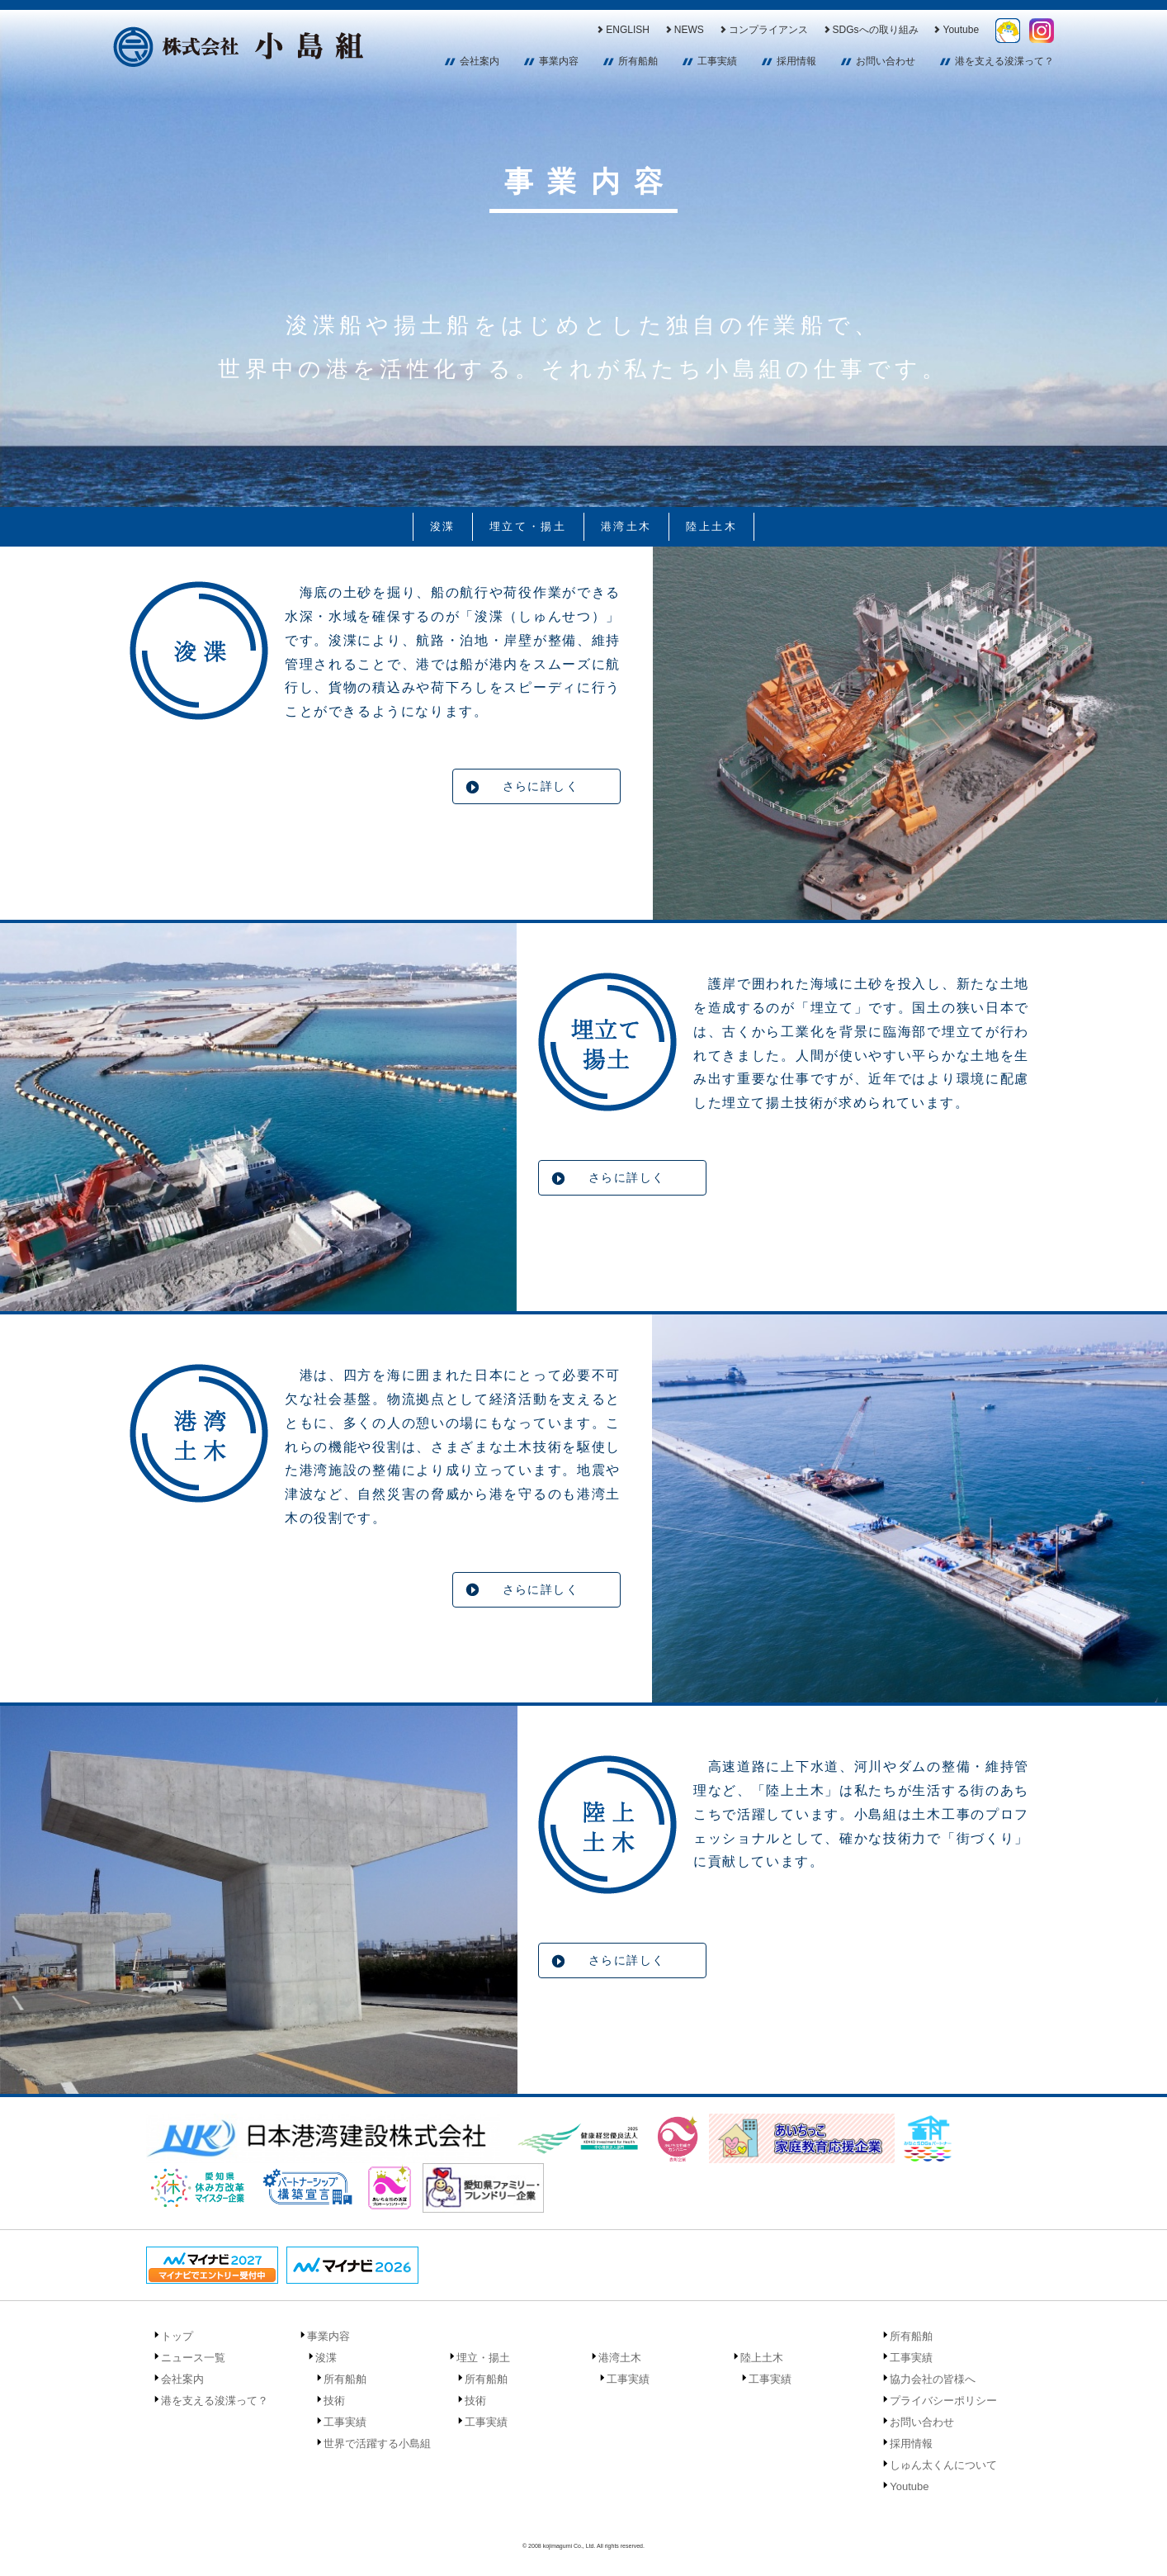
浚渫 (443, 526)
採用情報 (796, 61)
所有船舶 (638, 61)
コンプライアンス (763, 30)
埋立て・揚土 (528, 526)
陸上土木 (711, 526)
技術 (334, 2400)
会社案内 (479, 61)
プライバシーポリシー (943, 2400)
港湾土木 (626, 526)
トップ (177, 2336)
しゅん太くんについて (943, 2465)
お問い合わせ (885, 61)
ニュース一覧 (193, 2357)
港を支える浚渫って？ (1004, 61)
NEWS (684, 30)
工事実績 (717, 61)
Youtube (955, 30)
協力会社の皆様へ (933, 2379)
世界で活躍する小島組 (377, 2443)
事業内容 (559, 61)
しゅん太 (1007, 30)
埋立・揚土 (483, 2357)
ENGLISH (622, 30)
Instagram (1041, 30)
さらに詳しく (541, 786)
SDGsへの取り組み (870, 30)
